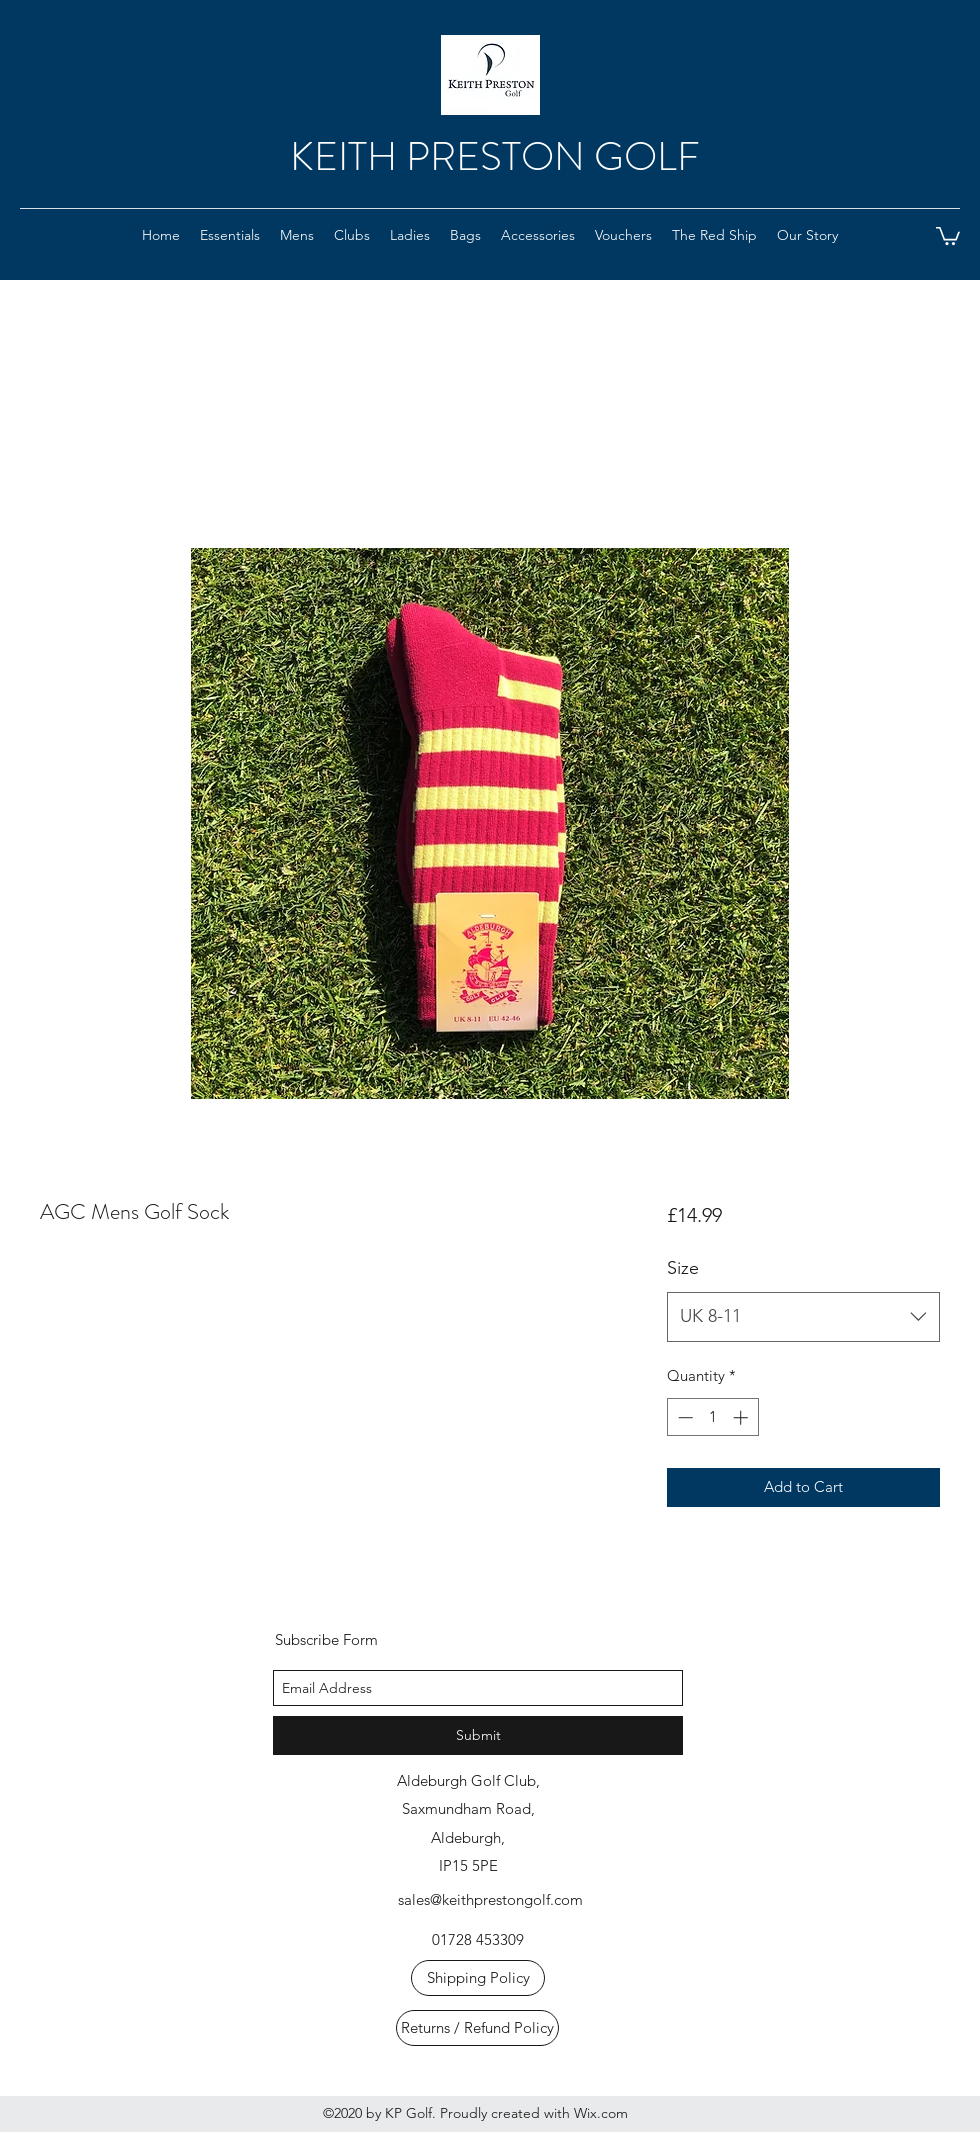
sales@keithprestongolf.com (490, 1899)
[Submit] (478, 1735)
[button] (623, 235)
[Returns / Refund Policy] (477, 2028)
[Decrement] (683, 1417)
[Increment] (742, 1417)
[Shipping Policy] (478, 1978)
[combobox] (803, 1317)
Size (683, 1268)
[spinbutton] (712, 1417)
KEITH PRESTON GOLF (495, 156)
